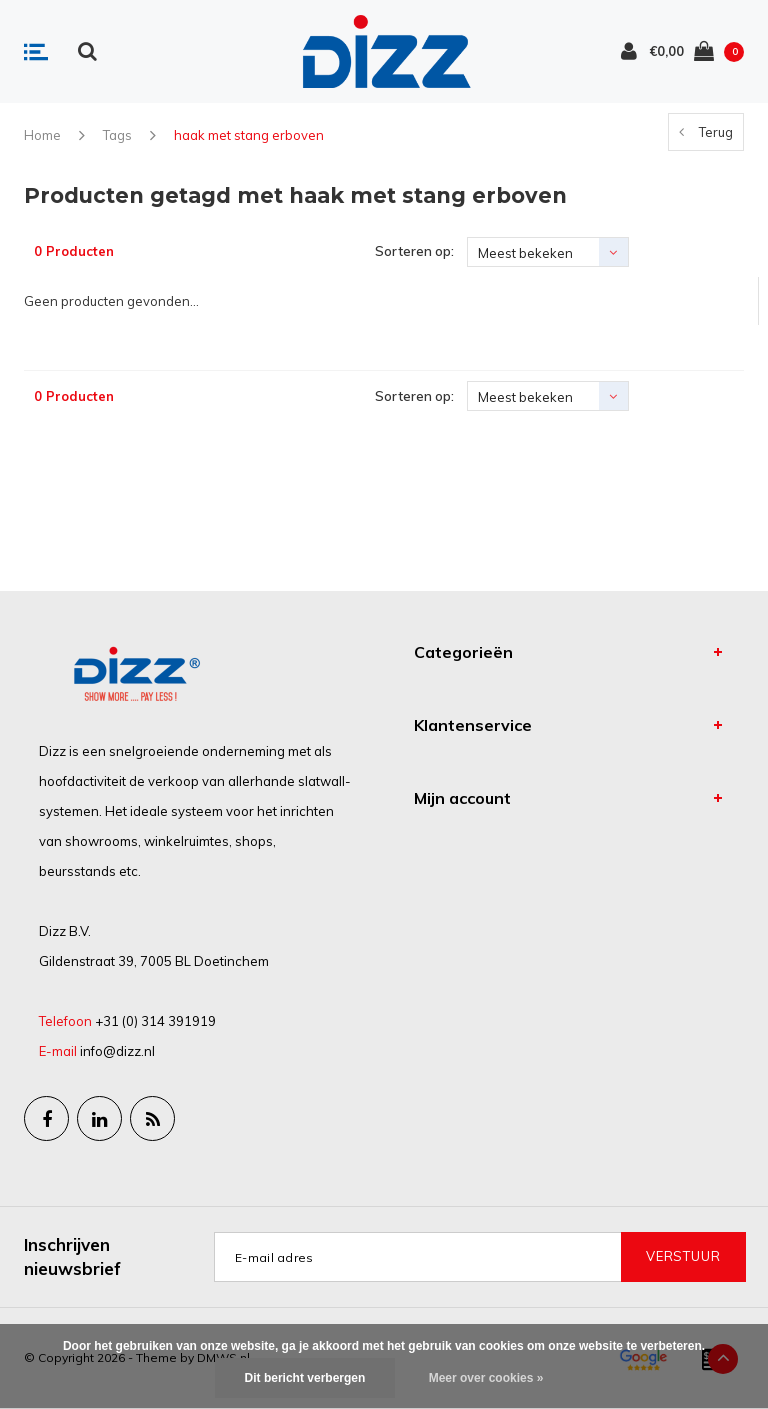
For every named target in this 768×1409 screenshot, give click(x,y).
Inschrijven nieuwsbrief (72, 1256)
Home (42, 135)
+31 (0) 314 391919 (155, 1021)
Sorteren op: (414, 251)
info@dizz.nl (117, 1051)
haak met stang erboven (249, 135)
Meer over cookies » (486, 1378)
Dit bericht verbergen (305, 1378)
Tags (117, 135)
